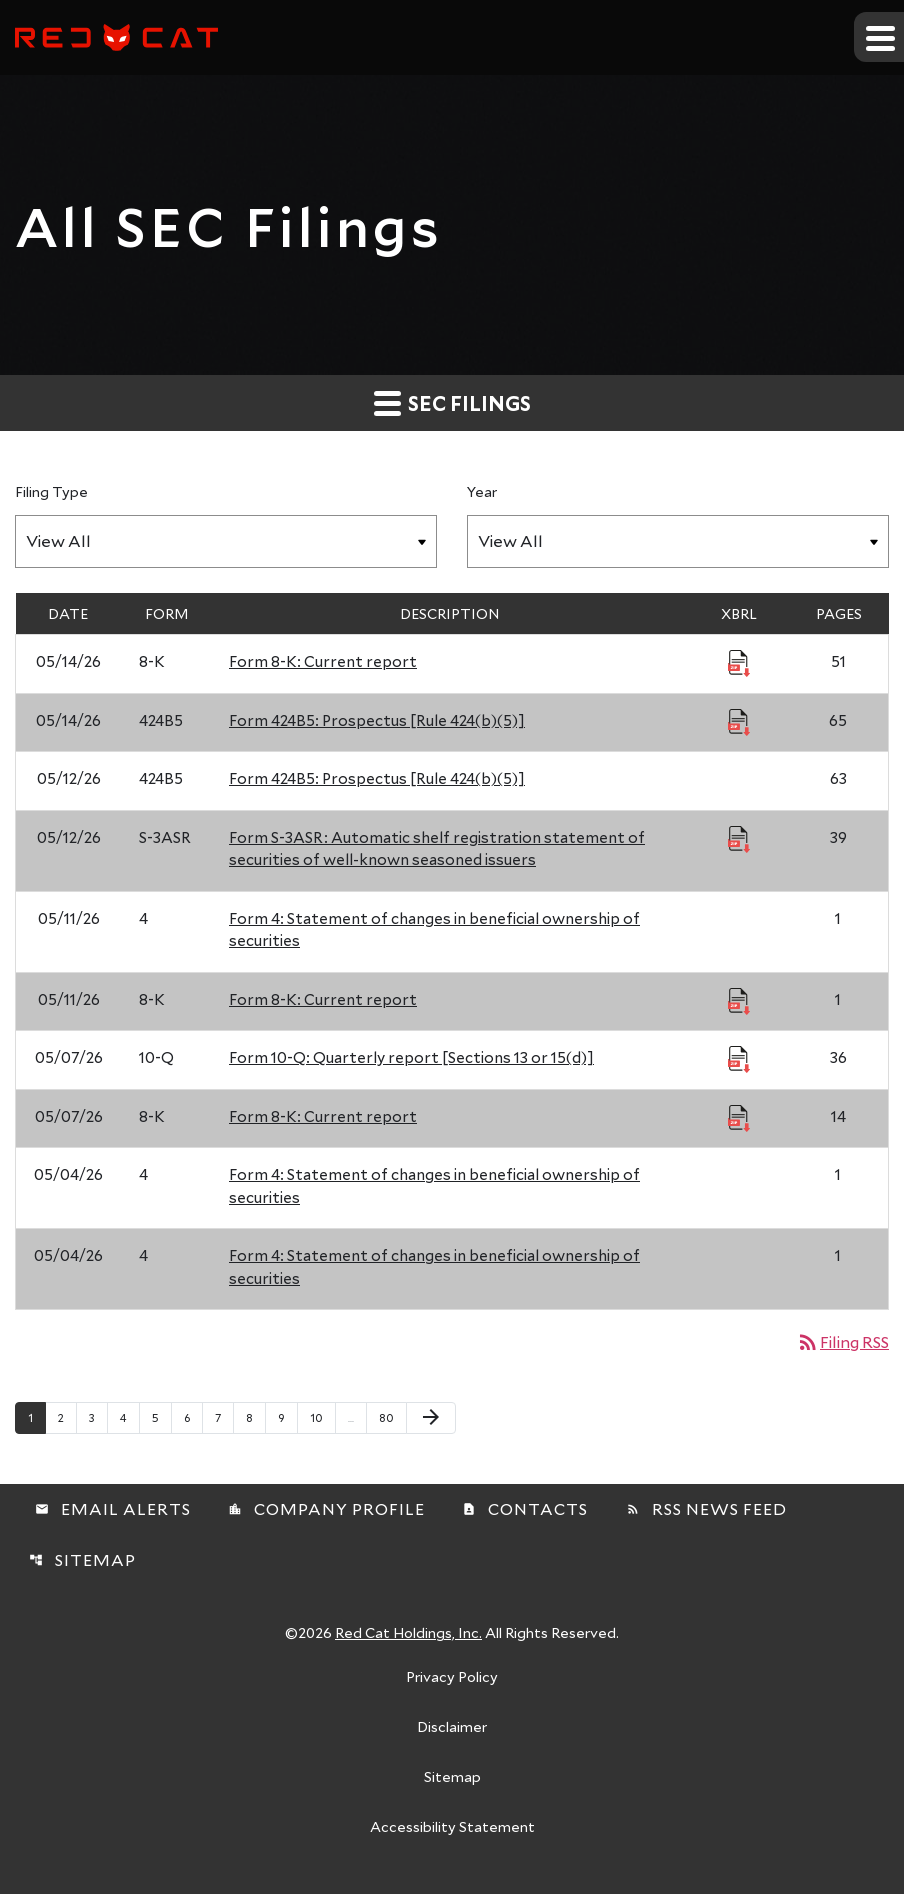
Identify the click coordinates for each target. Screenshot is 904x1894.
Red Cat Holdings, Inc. (408, 1632)
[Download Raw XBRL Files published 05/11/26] (739, 1000)
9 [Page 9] (287, 1417)
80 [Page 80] (391, 1417)
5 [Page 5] (161, 1417)
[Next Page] (431, 1418)
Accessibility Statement (452, 1828)
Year (482, 491)
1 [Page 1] (36, 1417)
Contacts (525, 1508)
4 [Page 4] (129, 1417)
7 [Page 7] (224, 1417)
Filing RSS (842, 1341)
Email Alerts (113, 1508)
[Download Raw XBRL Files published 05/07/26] (739, 1058)
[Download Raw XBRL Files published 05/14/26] (739, 662)
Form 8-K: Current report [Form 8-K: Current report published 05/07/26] (323, 1116)
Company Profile (326, 1508)
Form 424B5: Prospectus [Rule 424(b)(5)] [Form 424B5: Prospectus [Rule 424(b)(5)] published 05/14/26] (377, 720)
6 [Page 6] (193, 1417)
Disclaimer (452, 1728)
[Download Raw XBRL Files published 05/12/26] (739, 838)
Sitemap (82, 1559)
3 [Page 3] (98, 1417)
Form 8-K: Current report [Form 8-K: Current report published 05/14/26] (323, 661)
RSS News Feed (706, 1508)
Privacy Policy (452, 1678)
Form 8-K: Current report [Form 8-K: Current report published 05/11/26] (323, 999)
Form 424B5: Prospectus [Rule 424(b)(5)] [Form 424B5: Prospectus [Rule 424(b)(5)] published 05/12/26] (377, 778)
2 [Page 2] (67, 1417)
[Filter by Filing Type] (226, 541)
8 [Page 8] (255, 1417)
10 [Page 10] (322, 1417)
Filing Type (51, 491)
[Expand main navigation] (879, 37)
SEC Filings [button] (452, 402)
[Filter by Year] (678, 541)
